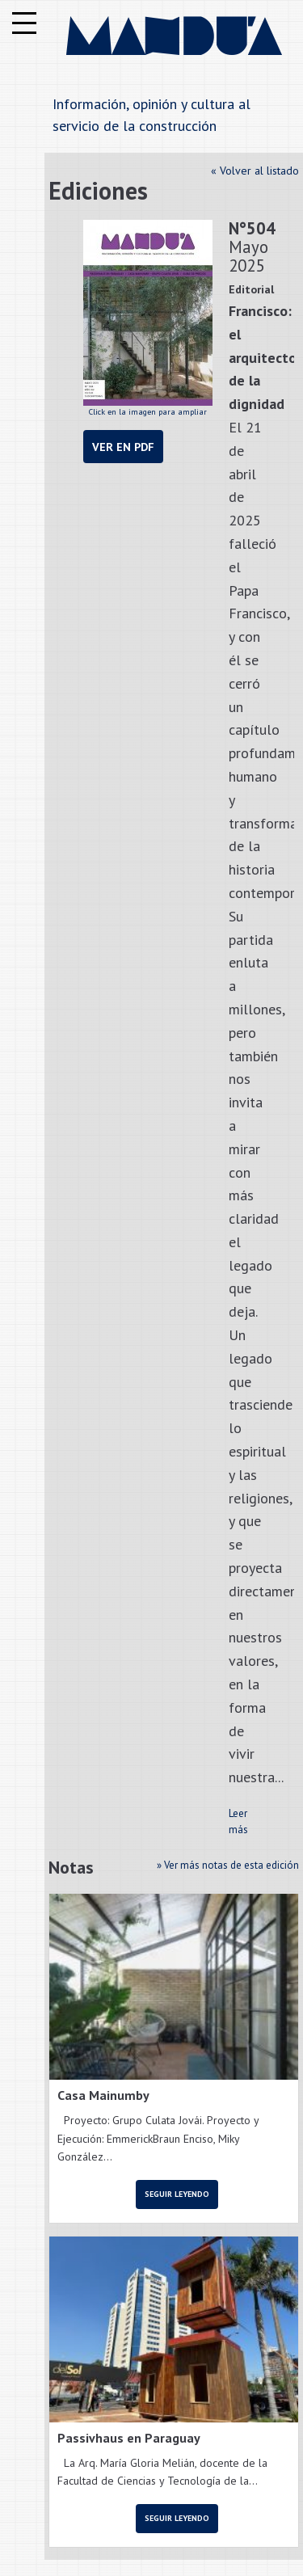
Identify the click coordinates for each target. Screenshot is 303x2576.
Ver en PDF (123, 446)
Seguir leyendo (177, 2194)
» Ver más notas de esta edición (228, 1865)
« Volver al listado (255, 170)
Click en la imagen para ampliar (148, 318)
